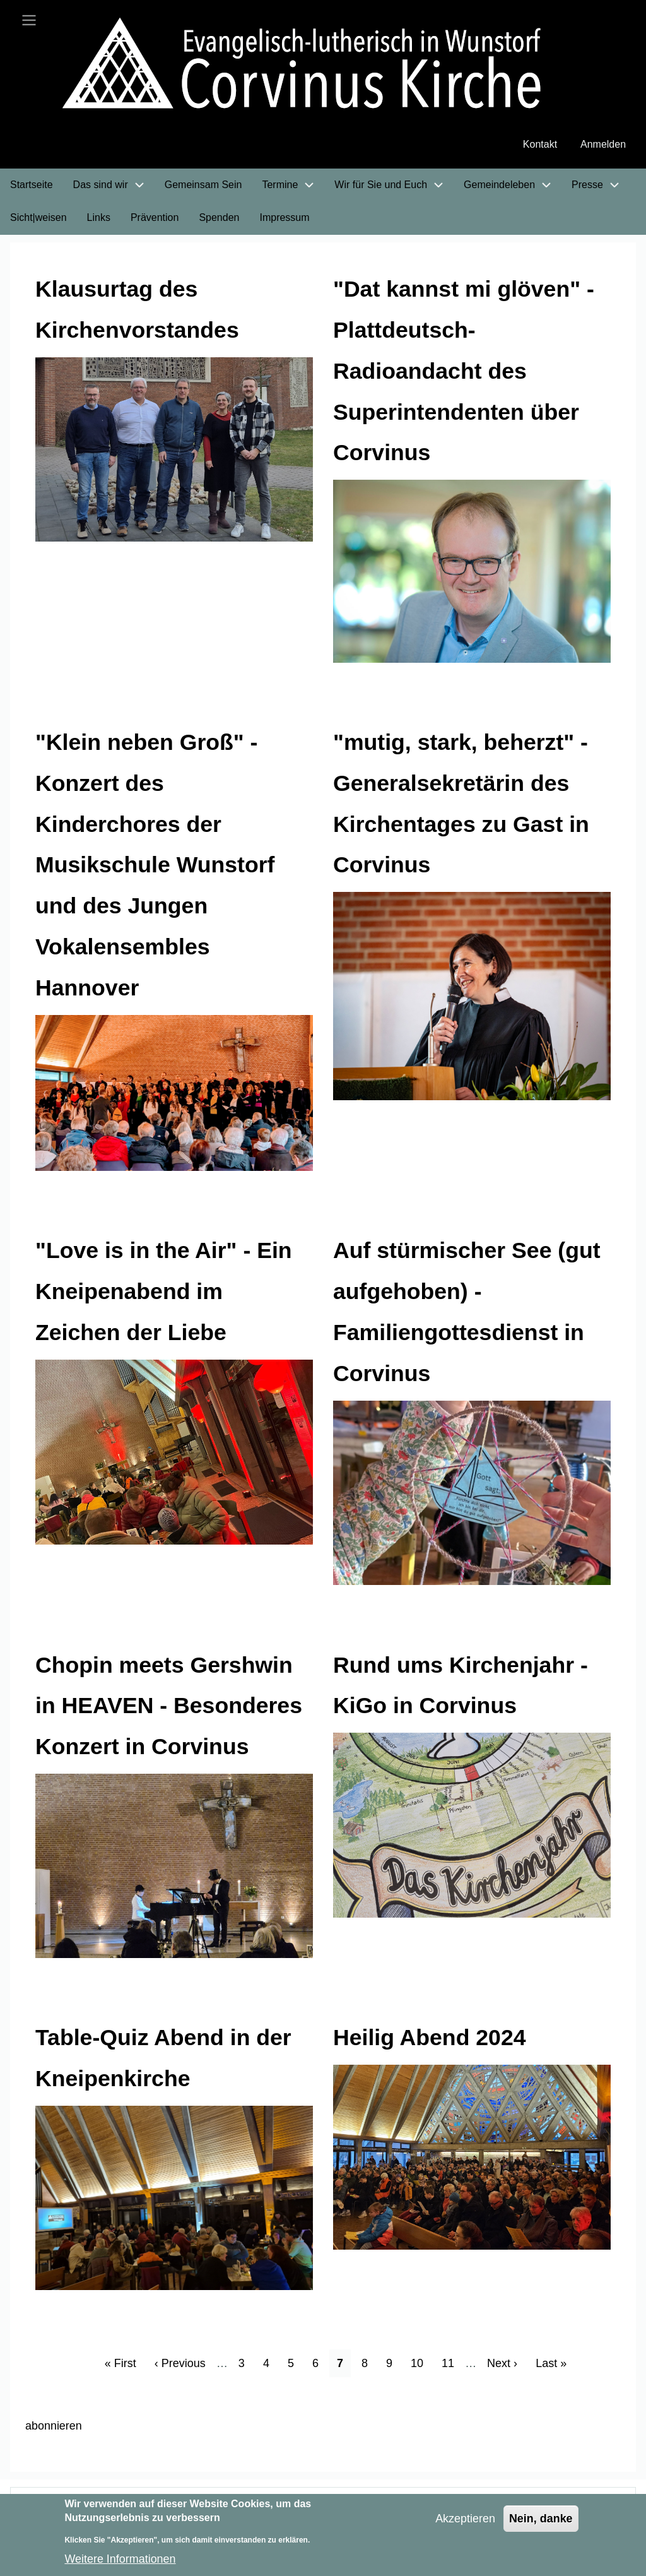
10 (421, 2362)
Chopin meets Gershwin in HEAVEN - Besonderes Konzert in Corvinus (170, 1706)
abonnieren (53, 2426)
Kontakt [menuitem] (540, 144)
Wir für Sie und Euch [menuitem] (380, 185)
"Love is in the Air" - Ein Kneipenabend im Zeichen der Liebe (165, 1292)
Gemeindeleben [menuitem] (499, 185)
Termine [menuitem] (280, 185)
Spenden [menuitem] (219, 218)
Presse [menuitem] (587, 185)
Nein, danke (541, 2518)
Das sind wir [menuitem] (100, 185)
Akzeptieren (465, 2518)
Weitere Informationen (120, 2559)
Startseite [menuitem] (31, 185)
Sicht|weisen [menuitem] (38, 218)
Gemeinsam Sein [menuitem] (203, 185)
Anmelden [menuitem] (603, 144)
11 (452, 2362)
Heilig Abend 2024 (430, 2038)
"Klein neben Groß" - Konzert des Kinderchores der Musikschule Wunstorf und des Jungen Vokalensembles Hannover (156, 865)
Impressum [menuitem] (284, 218)
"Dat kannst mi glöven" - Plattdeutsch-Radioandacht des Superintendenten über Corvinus (465, 371)
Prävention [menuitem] (155, 218)
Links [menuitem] (98, 218)
